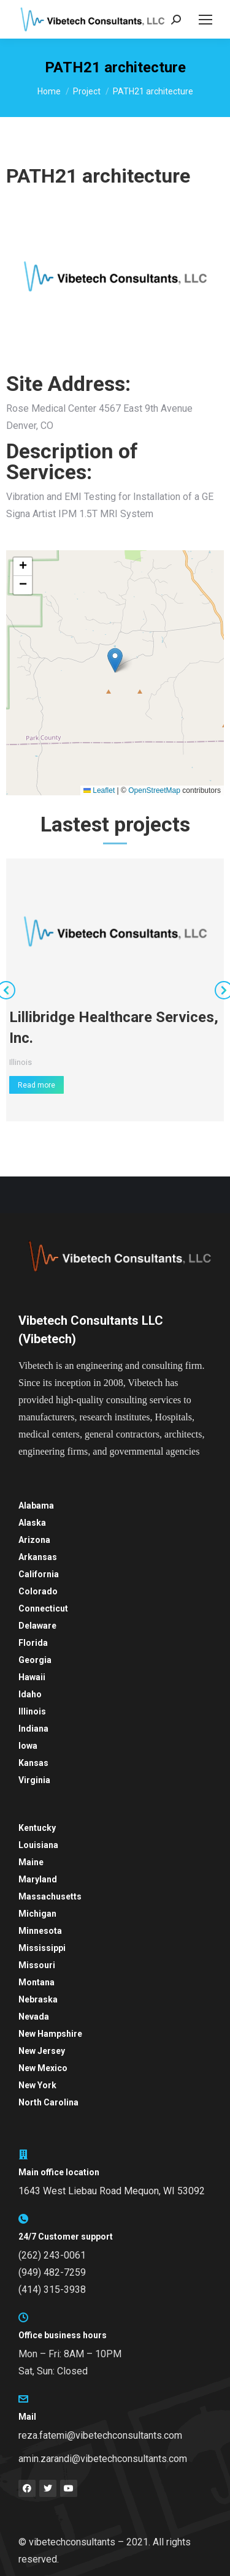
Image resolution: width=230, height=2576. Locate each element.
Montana (36, 1982)
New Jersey (41, 2051)
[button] (115, 660)
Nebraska (38, 1999)
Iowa (27, 1746)
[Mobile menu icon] (205, 19)
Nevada (33, 2016)
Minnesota (40, 1931)
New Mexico (42, 2068)
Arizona (34, 1540)
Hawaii (31, 1677)
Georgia (35, 1660)
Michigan (37, 1914)
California (38, 1574)
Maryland (37, 1879)
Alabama (36, 1505)
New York (37, 2085)
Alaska (32, 1523)
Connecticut (43, 1608)
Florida (33, 1643)
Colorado (38, 1591)
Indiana (33, 1728)
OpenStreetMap (154, 790)
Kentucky (37, 1828)
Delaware (37, 1626)
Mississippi (42, 1948)
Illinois (20, 1062)
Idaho (30, 1694)
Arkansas (37, 1557)
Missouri (36, 1965)
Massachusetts (50, 1896)
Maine (31, 1862)
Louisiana (38, 1845)
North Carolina (48, 2102)
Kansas (33, 1763)
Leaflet (99, 790)
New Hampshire (50, 2034)
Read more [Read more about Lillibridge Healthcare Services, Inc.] (36, 1085)
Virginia (34, 1780)
